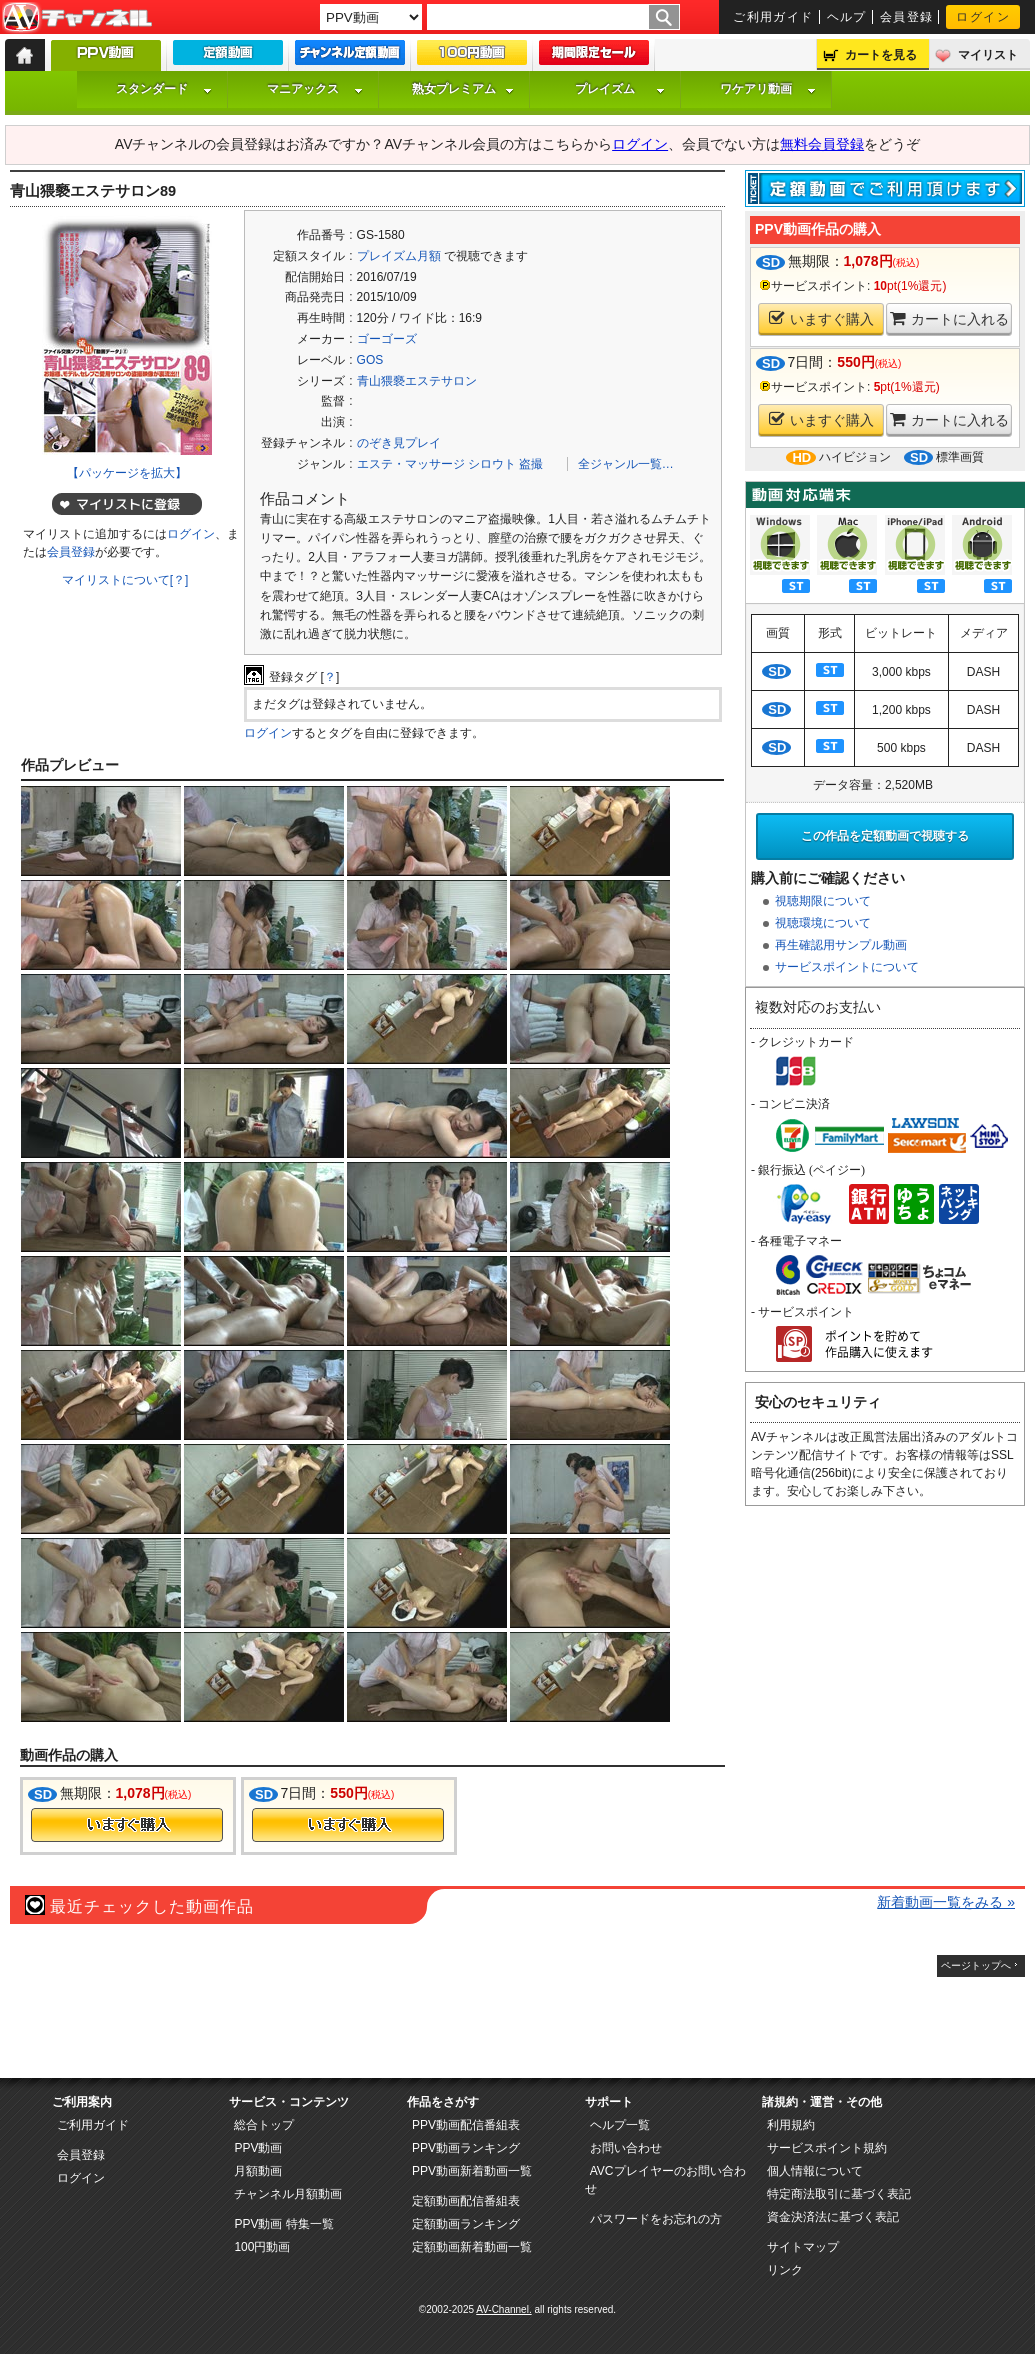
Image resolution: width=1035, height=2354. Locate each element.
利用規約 (791, 2125)
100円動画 (262, 2247)
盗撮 (531, 464)
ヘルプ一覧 (620, 2125)
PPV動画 (258, 2148)
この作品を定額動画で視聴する (885, 836)
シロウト (492, 464)
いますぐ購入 (821, 318)
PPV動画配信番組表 (466, 2125)
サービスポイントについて (847, 967)
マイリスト (988, 55)
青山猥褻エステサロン (417, 381)
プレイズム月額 (399, 256)
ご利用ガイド (773, 17)
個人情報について (815, 2171)
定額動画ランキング (466, 2224)
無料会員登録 (822, 144)
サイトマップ (803, 2247)
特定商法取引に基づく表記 (839, 2194)
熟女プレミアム (463, 89)
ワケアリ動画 (768, 89)
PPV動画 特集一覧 (283, 2224)
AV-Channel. (503, 2309)
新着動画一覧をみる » (946, 1902)
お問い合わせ (626, 2148)
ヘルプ (847, 17)
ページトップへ (976, 1965)
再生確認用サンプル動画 (841, 945)
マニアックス (315, 89)
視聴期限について (823, 901)
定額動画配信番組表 (466, 2201)
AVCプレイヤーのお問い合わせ (665, 2180)
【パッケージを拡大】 (127, 473)
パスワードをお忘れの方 (656, 2219)
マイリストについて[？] (125, 580)
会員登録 (907, 17)
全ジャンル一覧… (626, 464)
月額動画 (258, 2171)
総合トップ (264, 2125)
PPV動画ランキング (466, 2148)
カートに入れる (949, 318)
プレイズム (620, 89)
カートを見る (881, 55)
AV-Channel (77, 18)
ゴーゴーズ (387, 339)
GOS (370, 360)
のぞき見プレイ (399, 443)
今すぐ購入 (127, 1825)
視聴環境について (823, 923)
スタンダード (164, 89)
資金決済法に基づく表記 (833, 2217)
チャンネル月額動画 (288, 2194)
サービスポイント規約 (827, 2148)
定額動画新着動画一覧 (472, 2247)
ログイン (983, 17)
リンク (785, 2270)
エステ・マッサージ (411, 464)
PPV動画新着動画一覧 (472, 2171)
